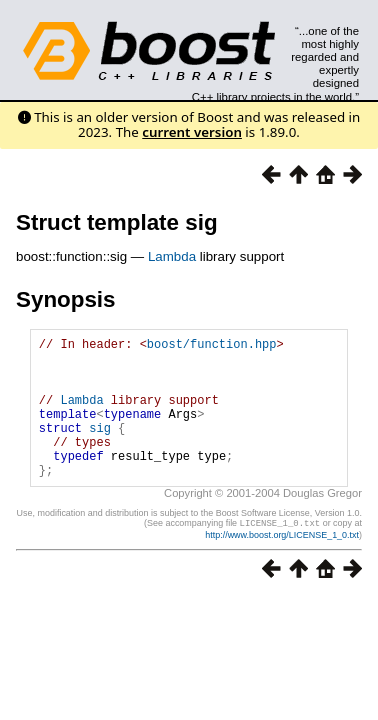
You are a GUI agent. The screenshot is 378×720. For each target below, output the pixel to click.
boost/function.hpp (212, 346)
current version (192, 132)
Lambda (172, 256)
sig (100, 448)
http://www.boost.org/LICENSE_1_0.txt (282, 564)
